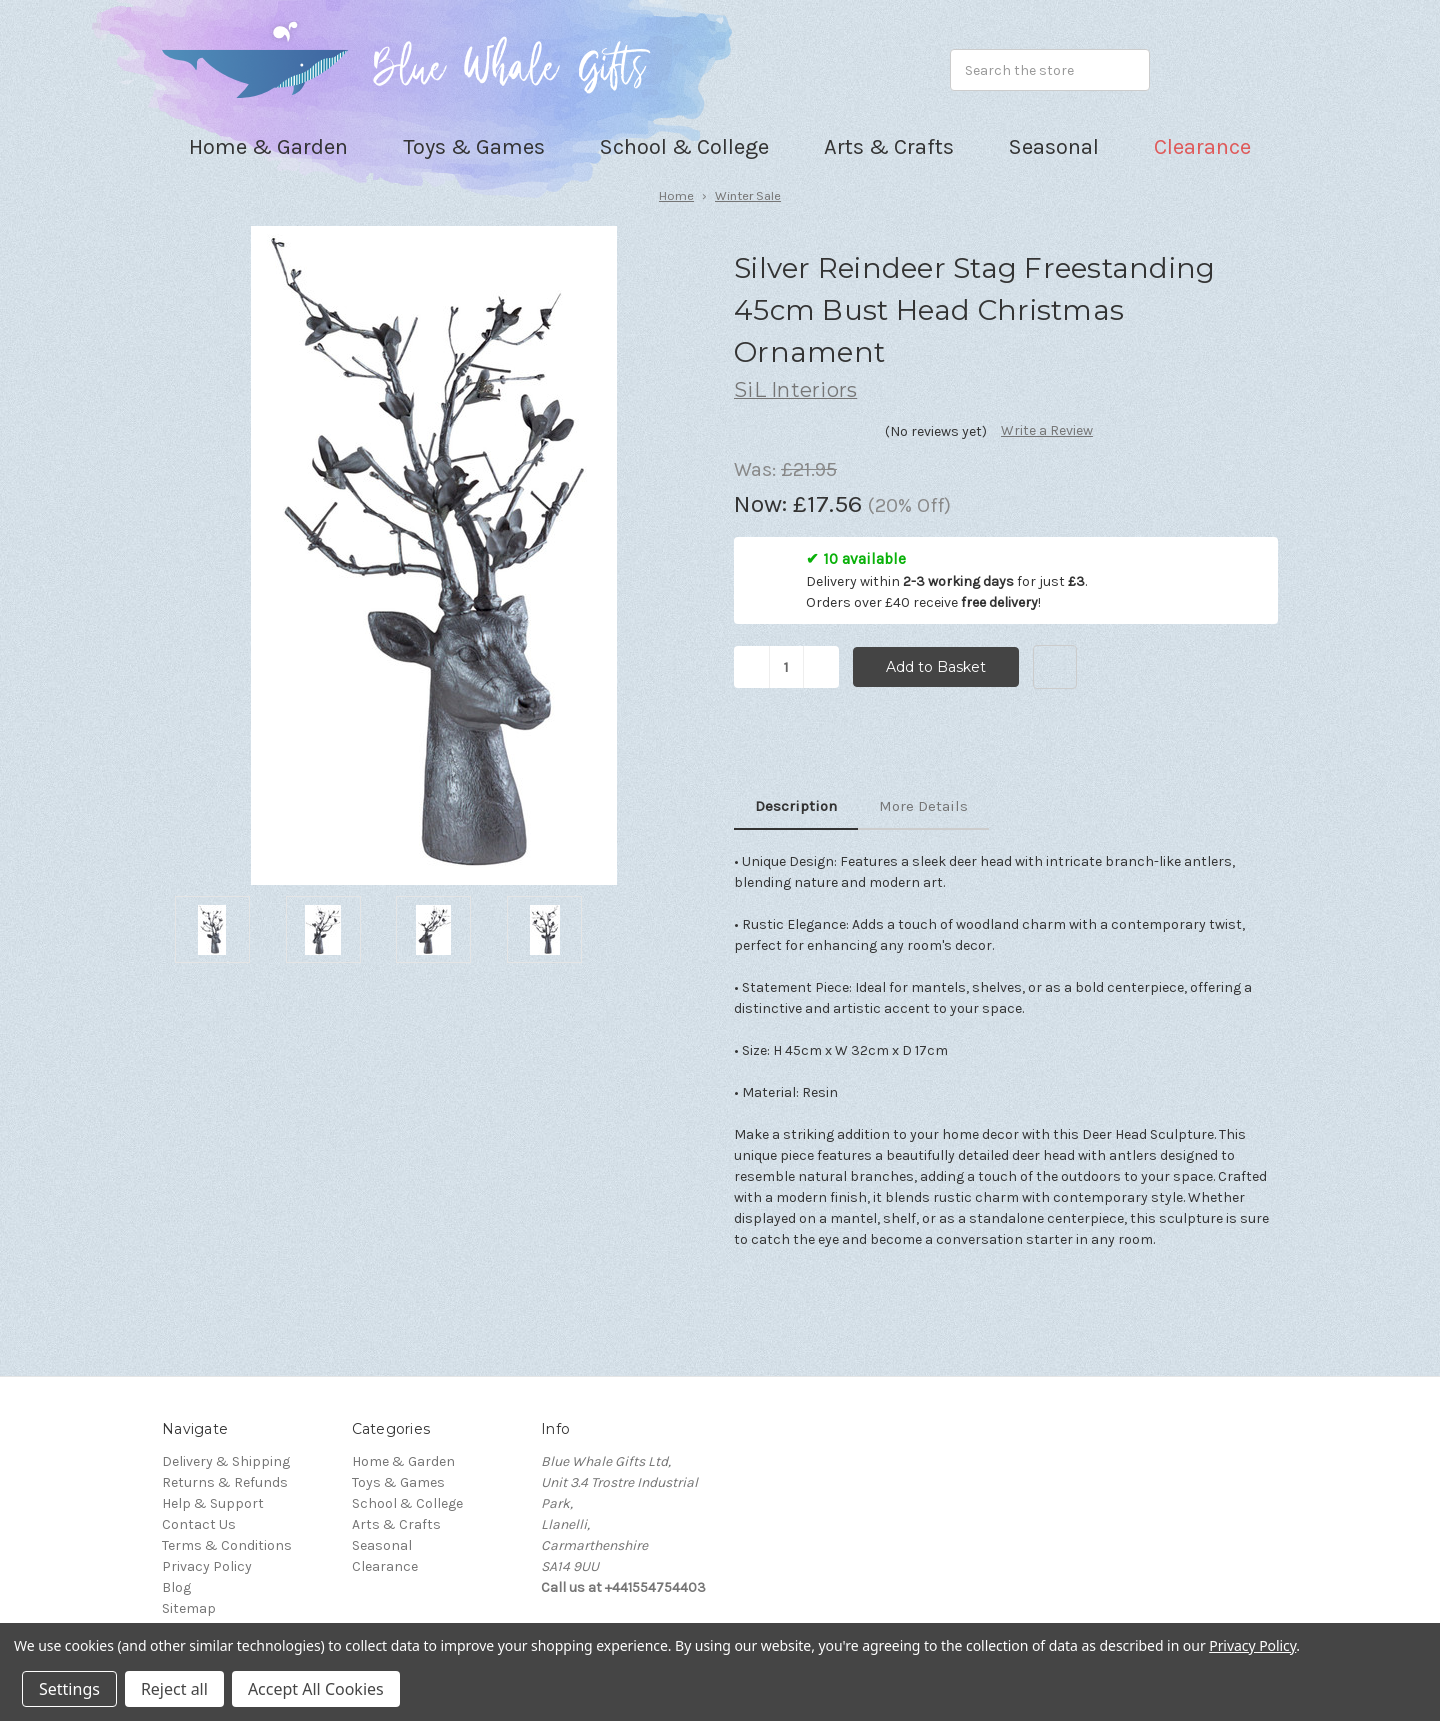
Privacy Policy (207, 1566)
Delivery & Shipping (226, 1461)
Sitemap (189, 1608)
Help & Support (213, 1503)
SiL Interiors (795, 390)
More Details (923, 806)
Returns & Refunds (225, 1482)
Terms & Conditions (227, 1545)
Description (796, 806)
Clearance (1202, 147)
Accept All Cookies (316, 1689)
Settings (69, 1689)
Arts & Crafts (396, 1524)
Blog (176, 1587)
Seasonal (382, 1545)
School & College (407, 1503)
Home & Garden (403, 1461)
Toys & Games (398, 1482)
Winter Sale (748, 195)
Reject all (174, 1689)
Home (676, 195)
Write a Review (1047, 430)
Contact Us (199, 1524)
